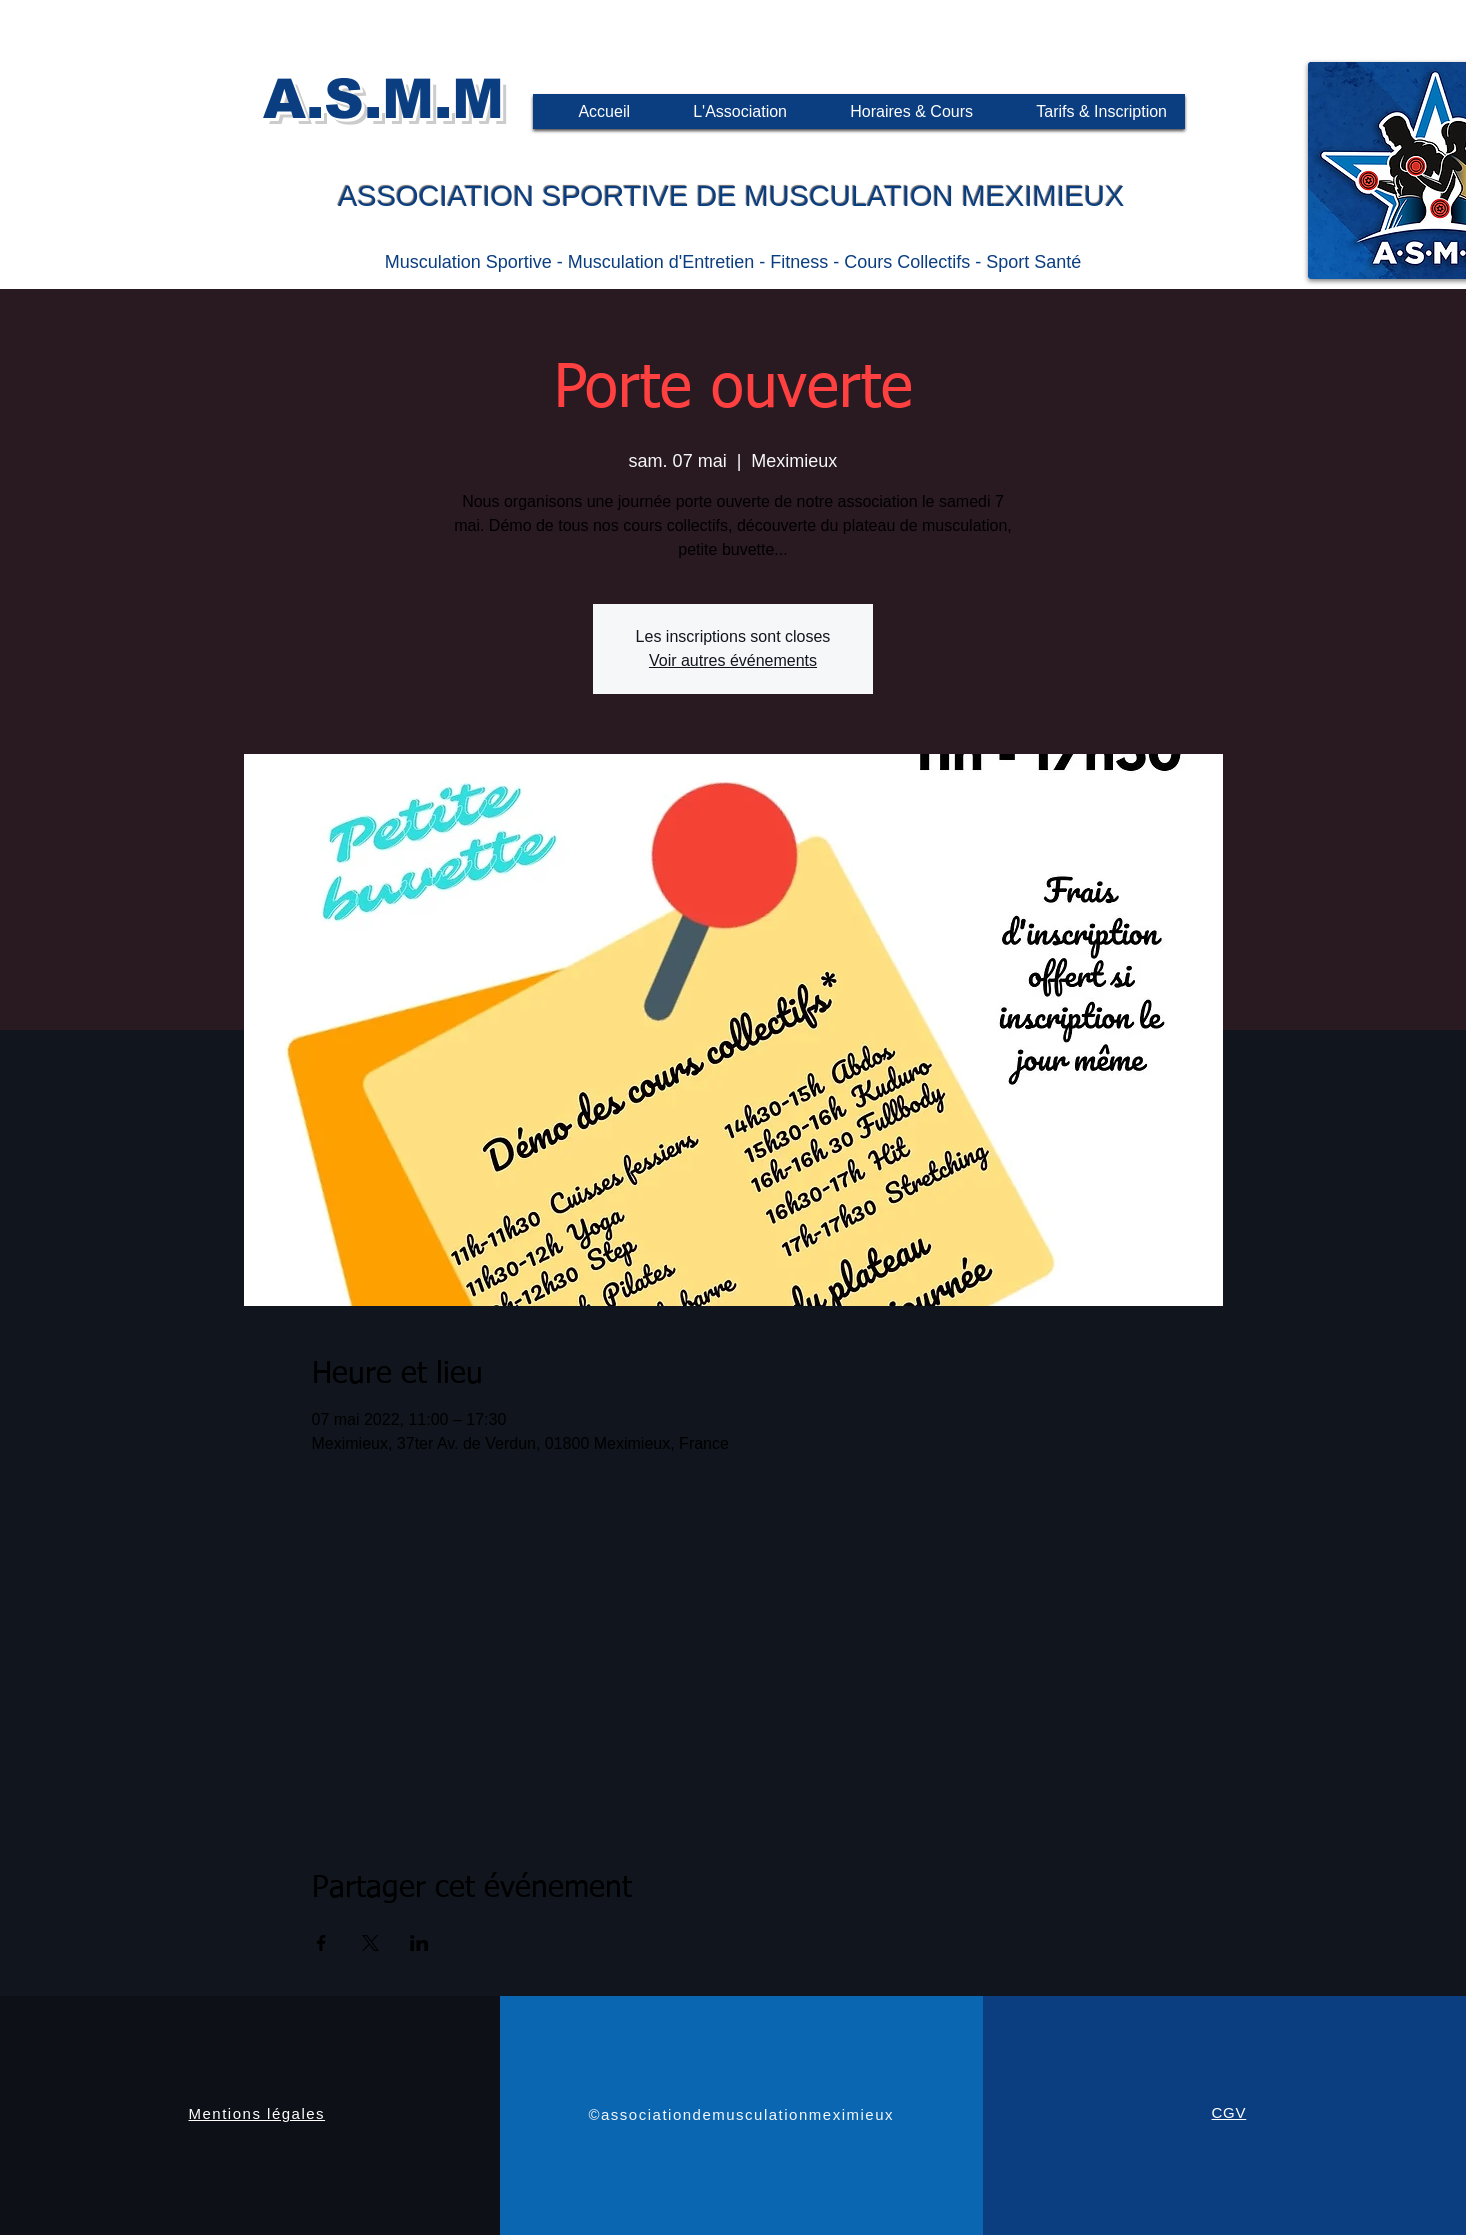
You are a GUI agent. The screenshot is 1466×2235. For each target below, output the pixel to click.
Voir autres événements (733, 660)
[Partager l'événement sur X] (370, 1943)
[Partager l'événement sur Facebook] (321, 1943)
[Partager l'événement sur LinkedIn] (419, 1943)
